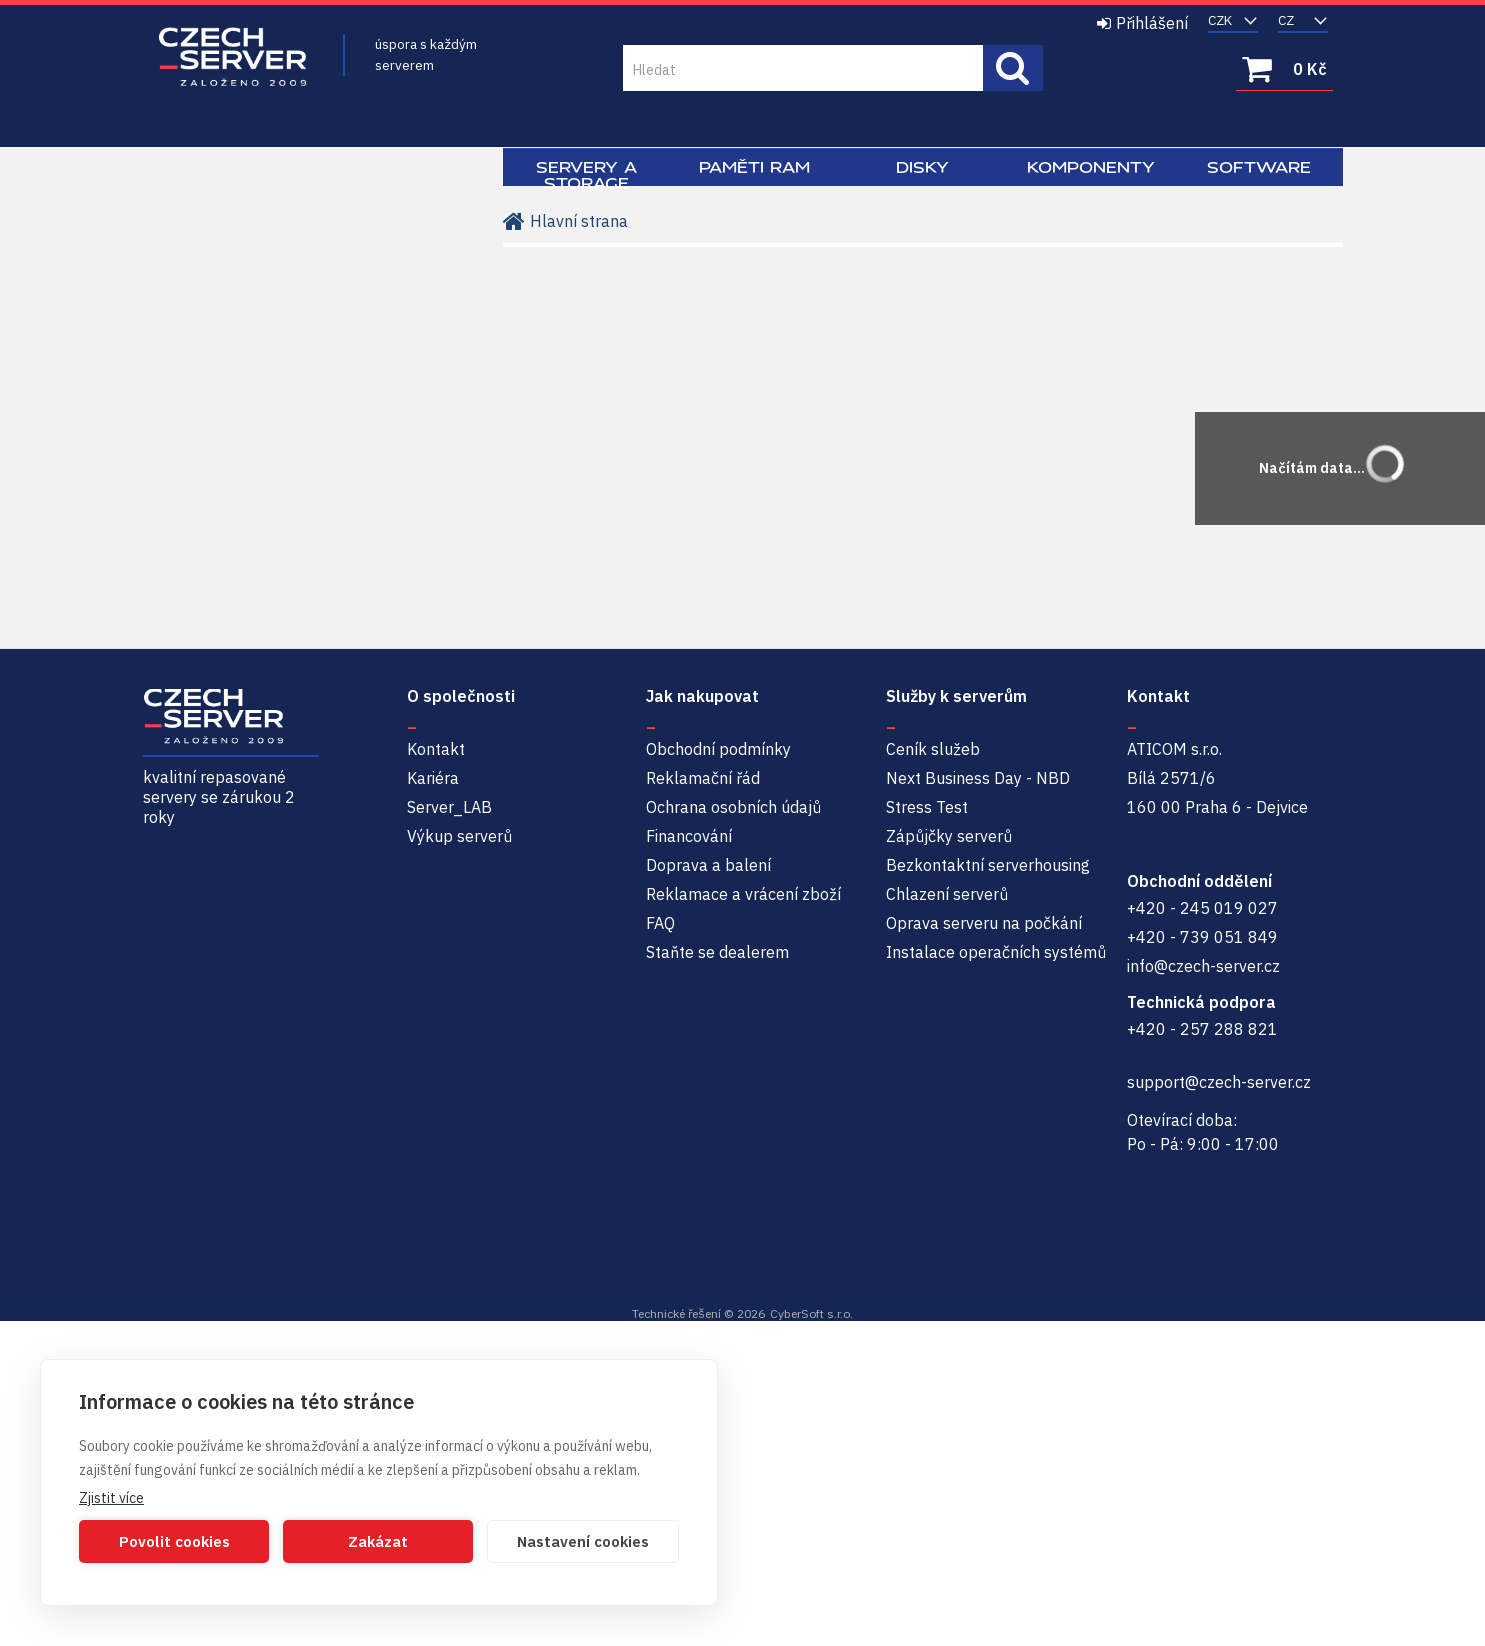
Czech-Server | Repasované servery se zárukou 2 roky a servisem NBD (233, 57)
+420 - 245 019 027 (1202, 908)
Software (1259, 167)
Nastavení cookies (583, 1541)
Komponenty (1091, 167)
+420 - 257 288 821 (1202, 1029)
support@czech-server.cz (1219, 1082)
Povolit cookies (174, 1541)
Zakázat (378, 1541)
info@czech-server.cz (1203, 966)
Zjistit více (111, 1498)
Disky (922, 167)
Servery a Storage (586, 175)
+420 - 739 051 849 (1202, 937)
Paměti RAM (754, 167)
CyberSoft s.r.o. (811, 1313)
